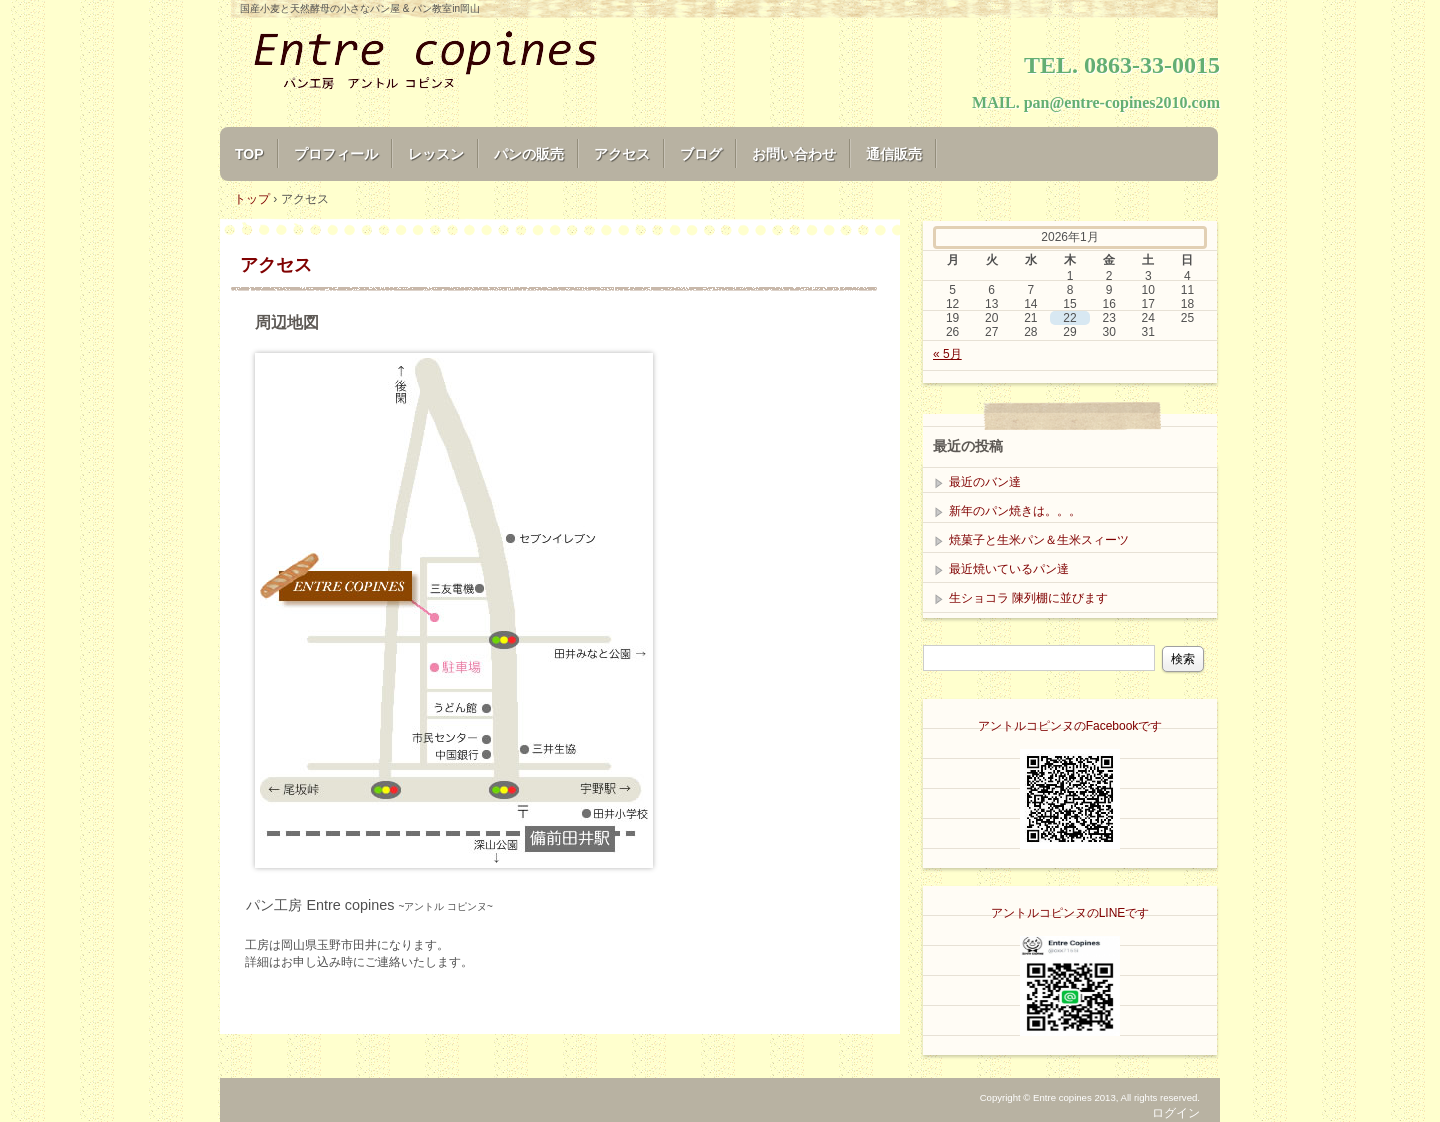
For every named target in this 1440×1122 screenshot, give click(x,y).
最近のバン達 (985, 482)
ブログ (701, 154)
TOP (249, 154)
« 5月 (947, 354)
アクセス (622, 154)
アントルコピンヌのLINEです (1070, 913)
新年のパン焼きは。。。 (1015, 511)
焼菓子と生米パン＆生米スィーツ (1039, 540)
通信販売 (894, 154)
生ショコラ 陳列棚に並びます (1028, 598)
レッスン (436, 154)
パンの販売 (529, 154)
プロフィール (336, 154)
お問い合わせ (794, 154)
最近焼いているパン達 (1009, 569)
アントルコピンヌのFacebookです (1070, 726)
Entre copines (460, 62)
